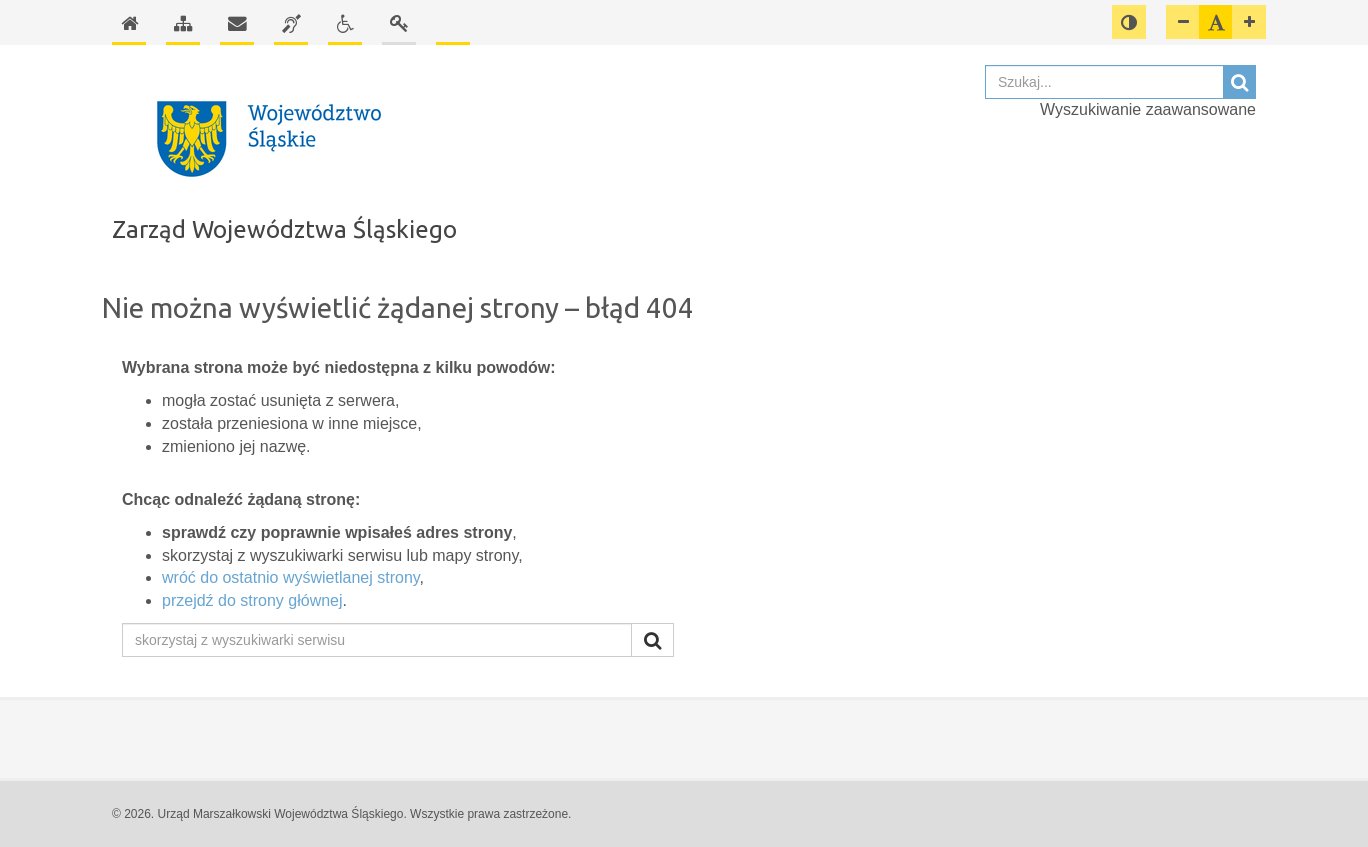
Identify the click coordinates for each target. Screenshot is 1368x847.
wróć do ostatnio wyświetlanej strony (291, 577)
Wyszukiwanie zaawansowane (1148, 109)
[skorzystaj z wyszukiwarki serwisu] (377, 640)
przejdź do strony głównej (252, 600)
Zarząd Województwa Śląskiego (284, 229)
